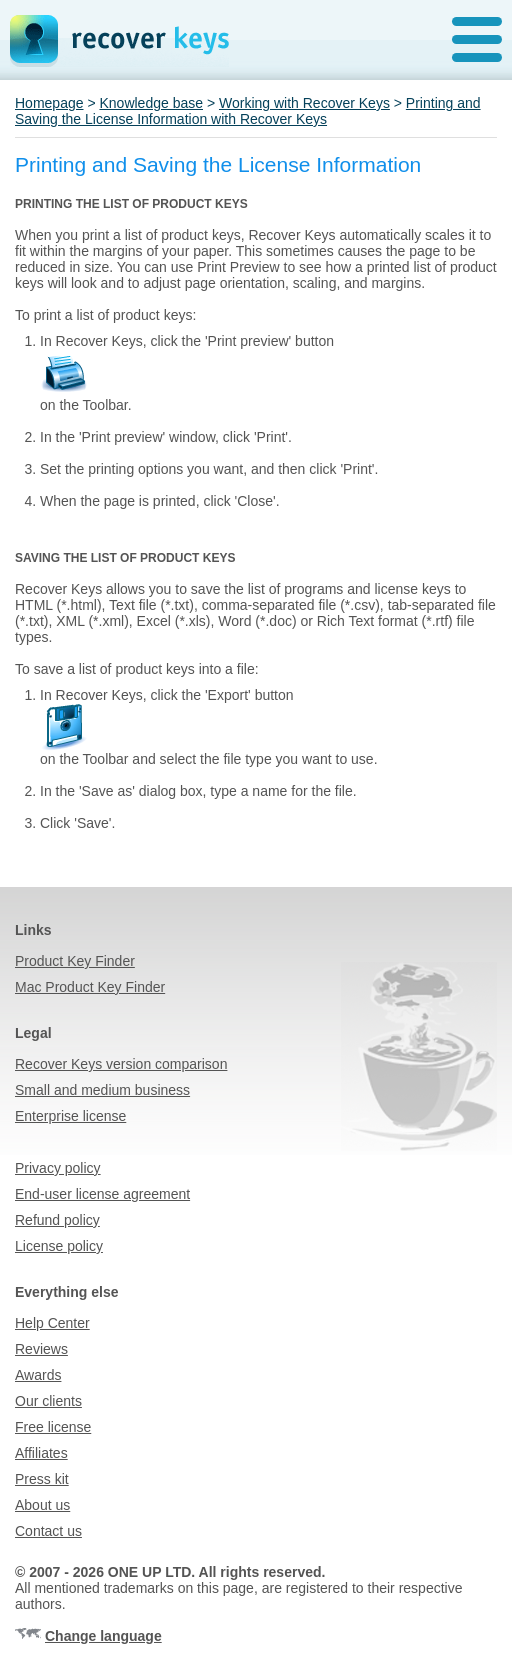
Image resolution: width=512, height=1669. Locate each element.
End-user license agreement (102, 1194)
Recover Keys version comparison (121, 1064)
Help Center (52, 1323)
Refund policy (57, 1220)
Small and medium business (102, 1090)
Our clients (48, 1401)
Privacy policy (58, 1168)
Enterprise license (70, 1116)
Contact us (48, 1531)
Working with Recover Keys (304, 103)
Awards (38, 1375)
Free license (53, 1427)
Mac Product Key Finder (90, 987)
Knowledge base (151, 103)
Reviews (41, 1349)
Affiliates (41, 1453)
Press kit (42, 1479)
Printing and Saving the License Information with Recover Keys (248, 111)
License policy (59, 1246)
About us (42, 1505)
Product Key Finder (75, 961)
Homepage (49, 103)
